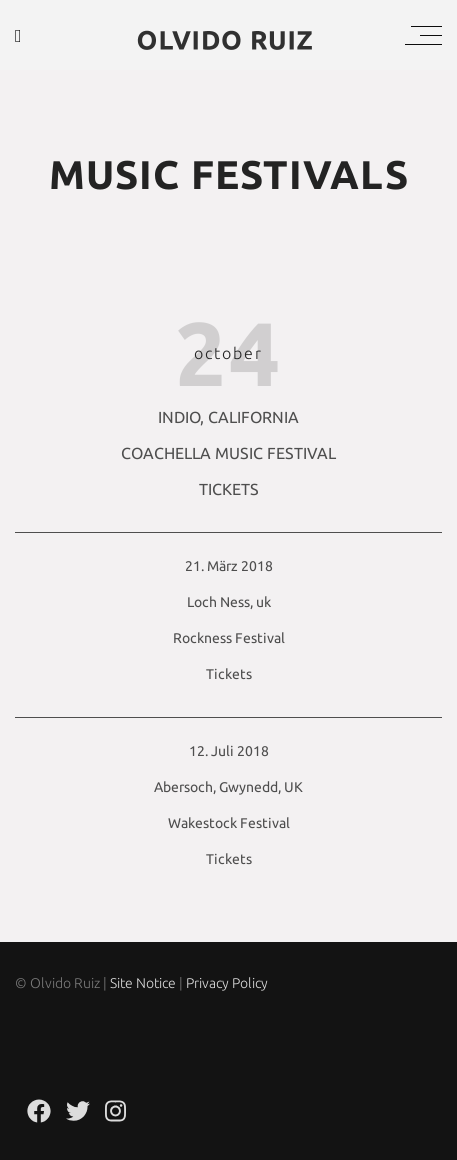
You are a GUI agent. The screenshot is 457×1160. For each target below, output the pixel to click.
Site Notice (143, 983)
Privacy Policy (227, 983)
